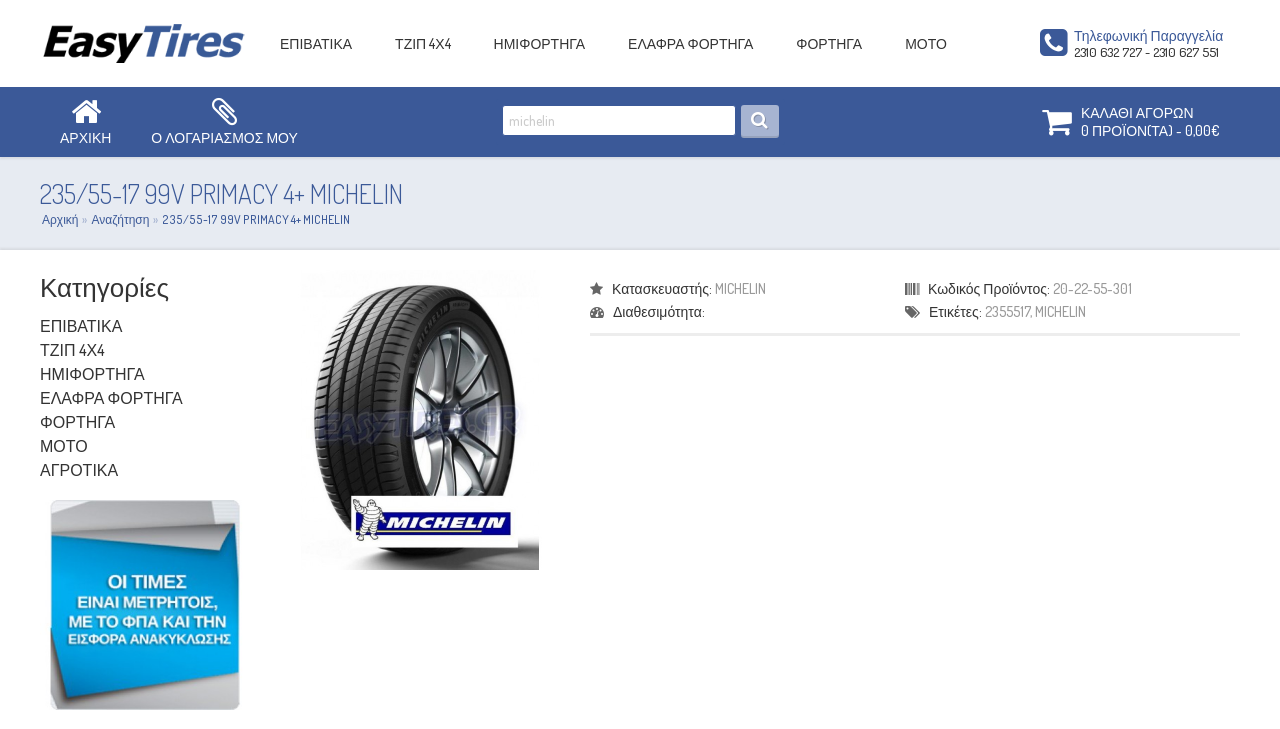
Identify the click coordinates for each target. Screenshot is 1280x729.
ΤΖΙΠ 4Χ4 (422, 43)
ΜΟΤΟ (926, 43)
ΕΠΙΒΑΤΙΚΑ (316, 43)
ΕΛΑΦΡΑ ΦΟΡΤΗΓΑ (690, 43)
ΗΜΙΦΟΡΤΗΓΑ (540, 43)
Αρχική (60, 219)
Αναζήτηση (120, 219)
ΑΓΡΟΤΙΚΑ (79, 470)
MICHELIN (740, 288)
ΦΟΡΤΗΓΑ (829, 43)
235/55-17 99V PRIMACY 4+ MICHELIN (256, 219)
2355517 (1007, 311)
